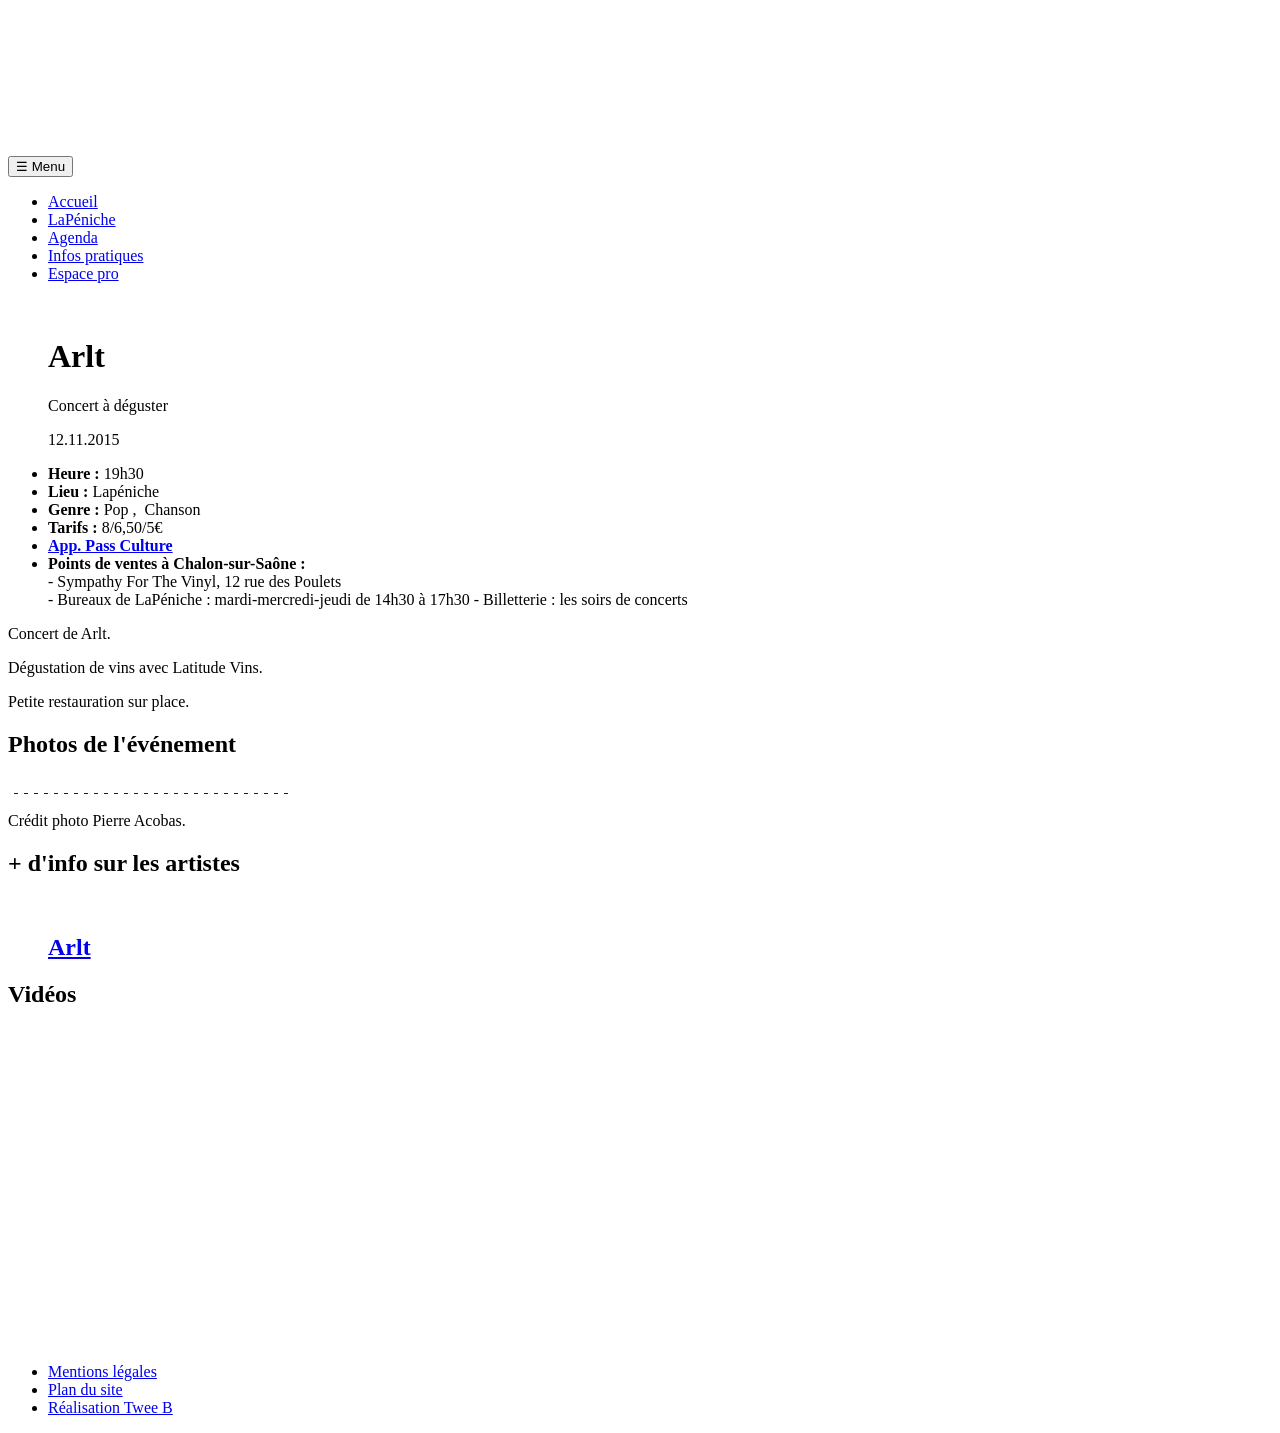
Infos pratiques (96, 255)
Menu (40, 166)
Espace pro (83, 273)
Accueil (73, 201)
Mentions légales (102, 1371)
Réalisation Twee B (110, 1407)
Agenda (73, 237)
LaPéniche (82, 219)
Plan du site (85, 1389)
